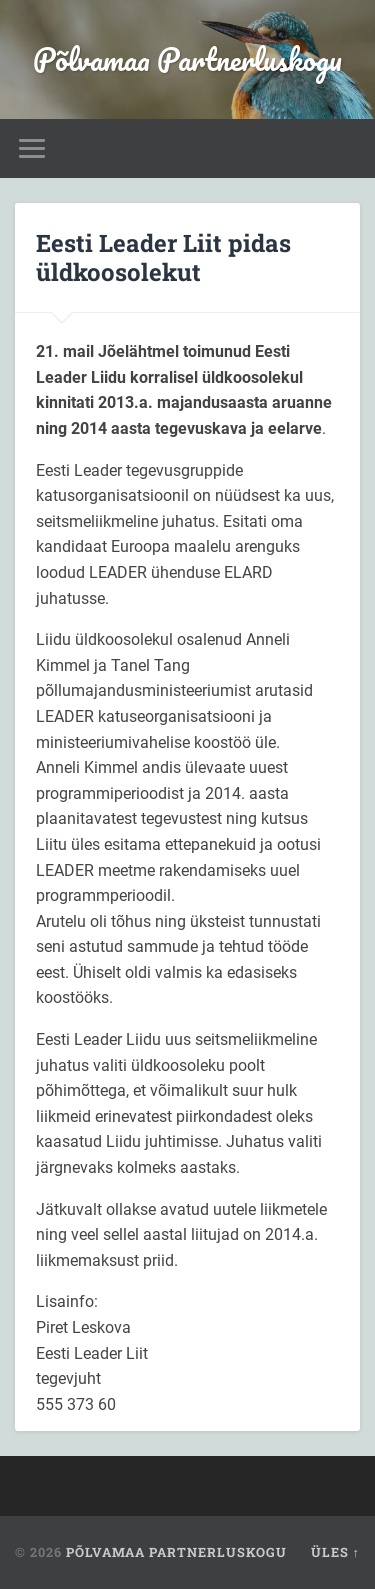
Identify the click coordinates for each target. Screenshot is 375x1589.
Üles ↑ (335, 1552)
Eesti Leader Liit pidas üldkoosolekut (163, 257)
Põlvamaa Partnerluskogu (187, 59)
